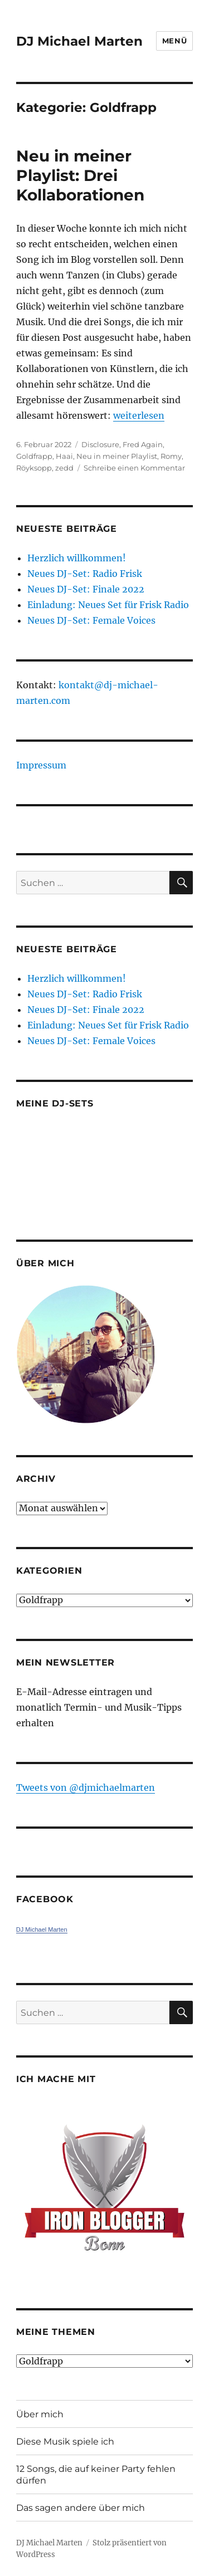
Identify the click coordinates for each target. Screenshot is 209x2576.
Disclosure (100, 444)
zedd (64, 467)
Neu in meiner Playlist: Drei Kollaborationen (80, 175)
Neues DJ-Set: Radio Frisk (84, 573)
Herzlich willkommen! (76, 558)
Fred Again (143, 444)
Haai (64, 456)
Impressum (41, 765)
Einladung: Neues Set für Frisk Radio (108, 604)
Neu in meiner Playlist (116, 456)
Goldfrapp (34, 456)
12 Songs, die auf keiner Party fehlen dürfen (96, 2475)
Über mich (40, 2414)
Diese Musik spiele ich (65, 2441)
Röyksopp (34, 467)
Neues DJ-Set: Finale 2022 (85, 589)
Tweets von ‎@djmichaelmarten (85, 1787)
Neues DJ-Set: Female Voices (91, 620)
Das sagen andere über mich (80, 2507)
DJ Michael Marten (79, 41)
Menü (174, 40)
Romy (171, 456)
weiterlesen (138, 415)
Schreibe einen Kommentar (134, 467)
